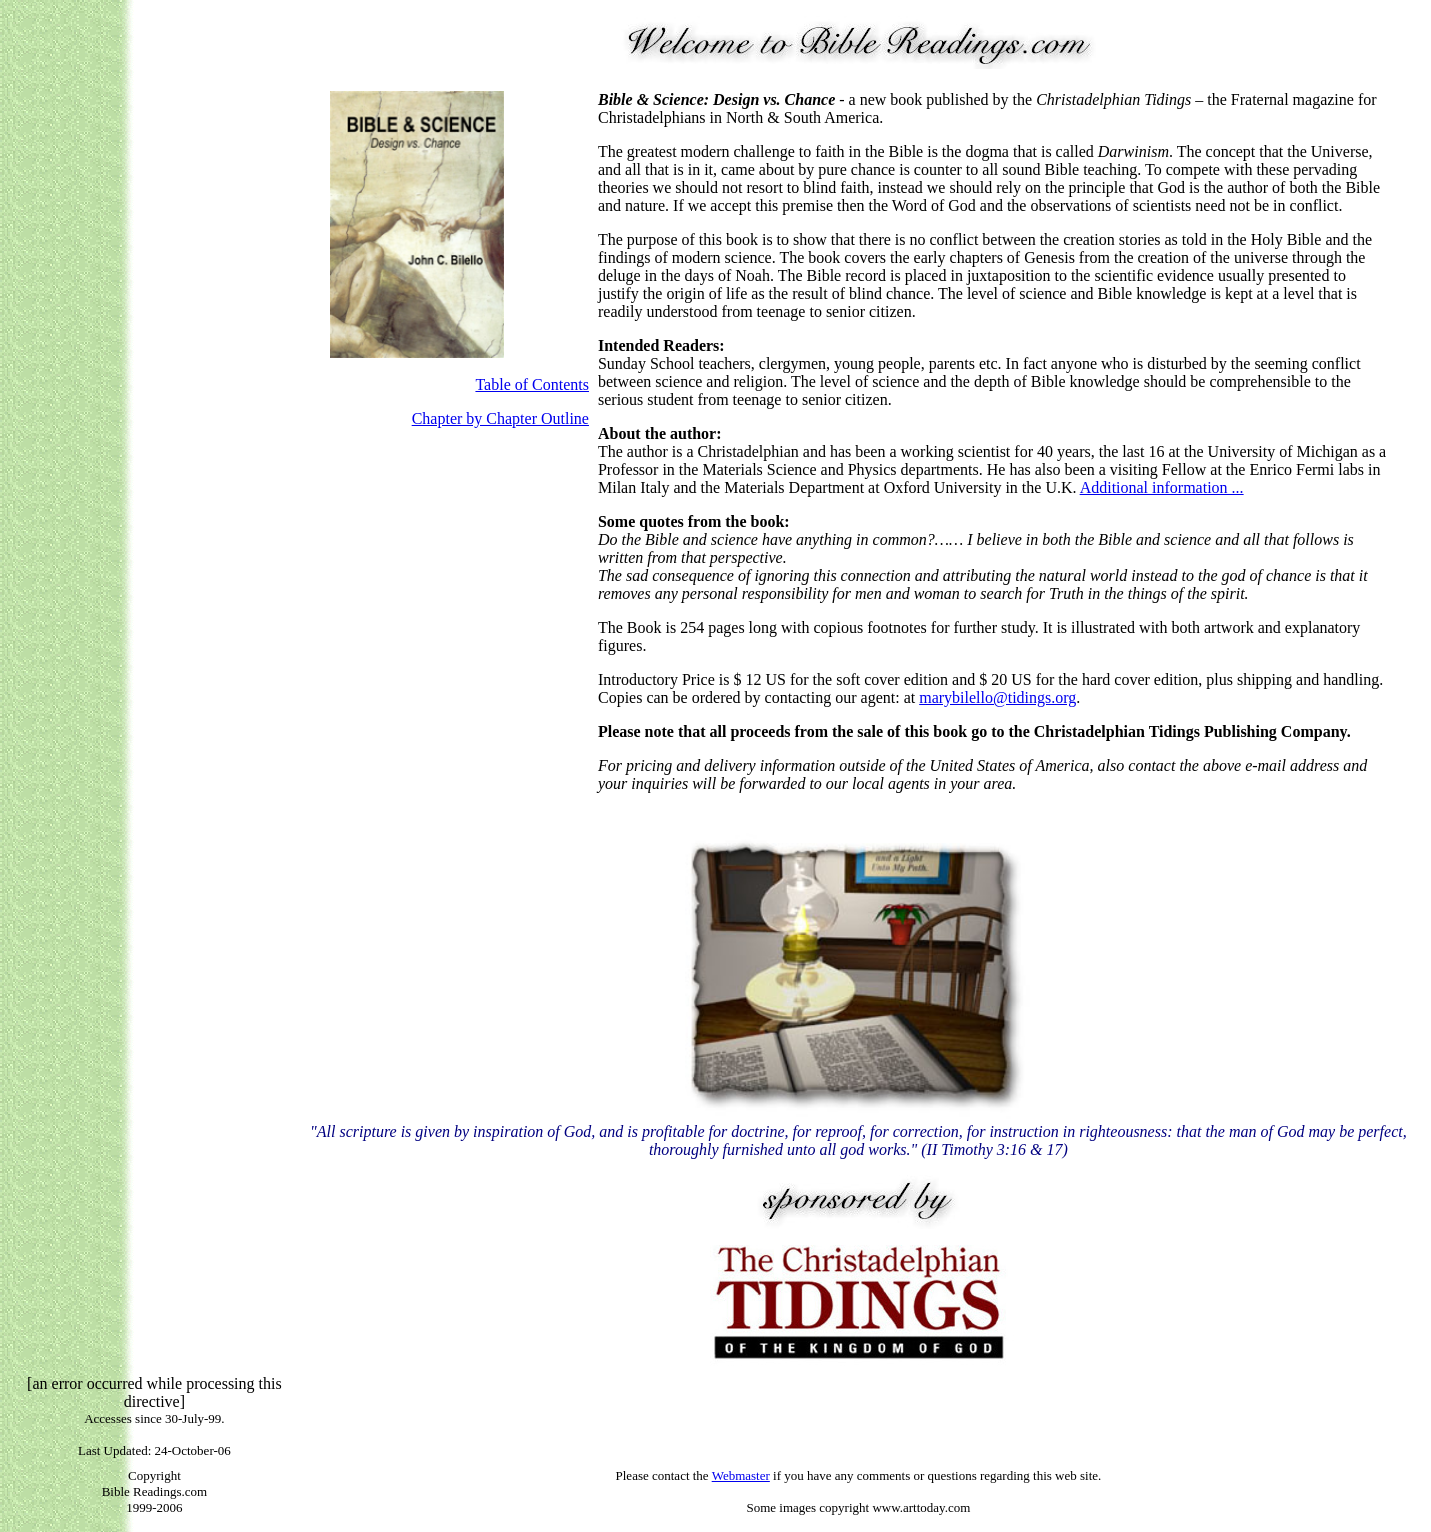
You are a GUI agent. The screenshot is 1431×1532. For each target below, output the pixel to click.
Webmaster (741, 1475)
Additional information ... (1162, 487)
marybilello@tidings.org (997, 697)
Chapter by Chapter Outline (500, 418)
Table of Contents (532, 384)
